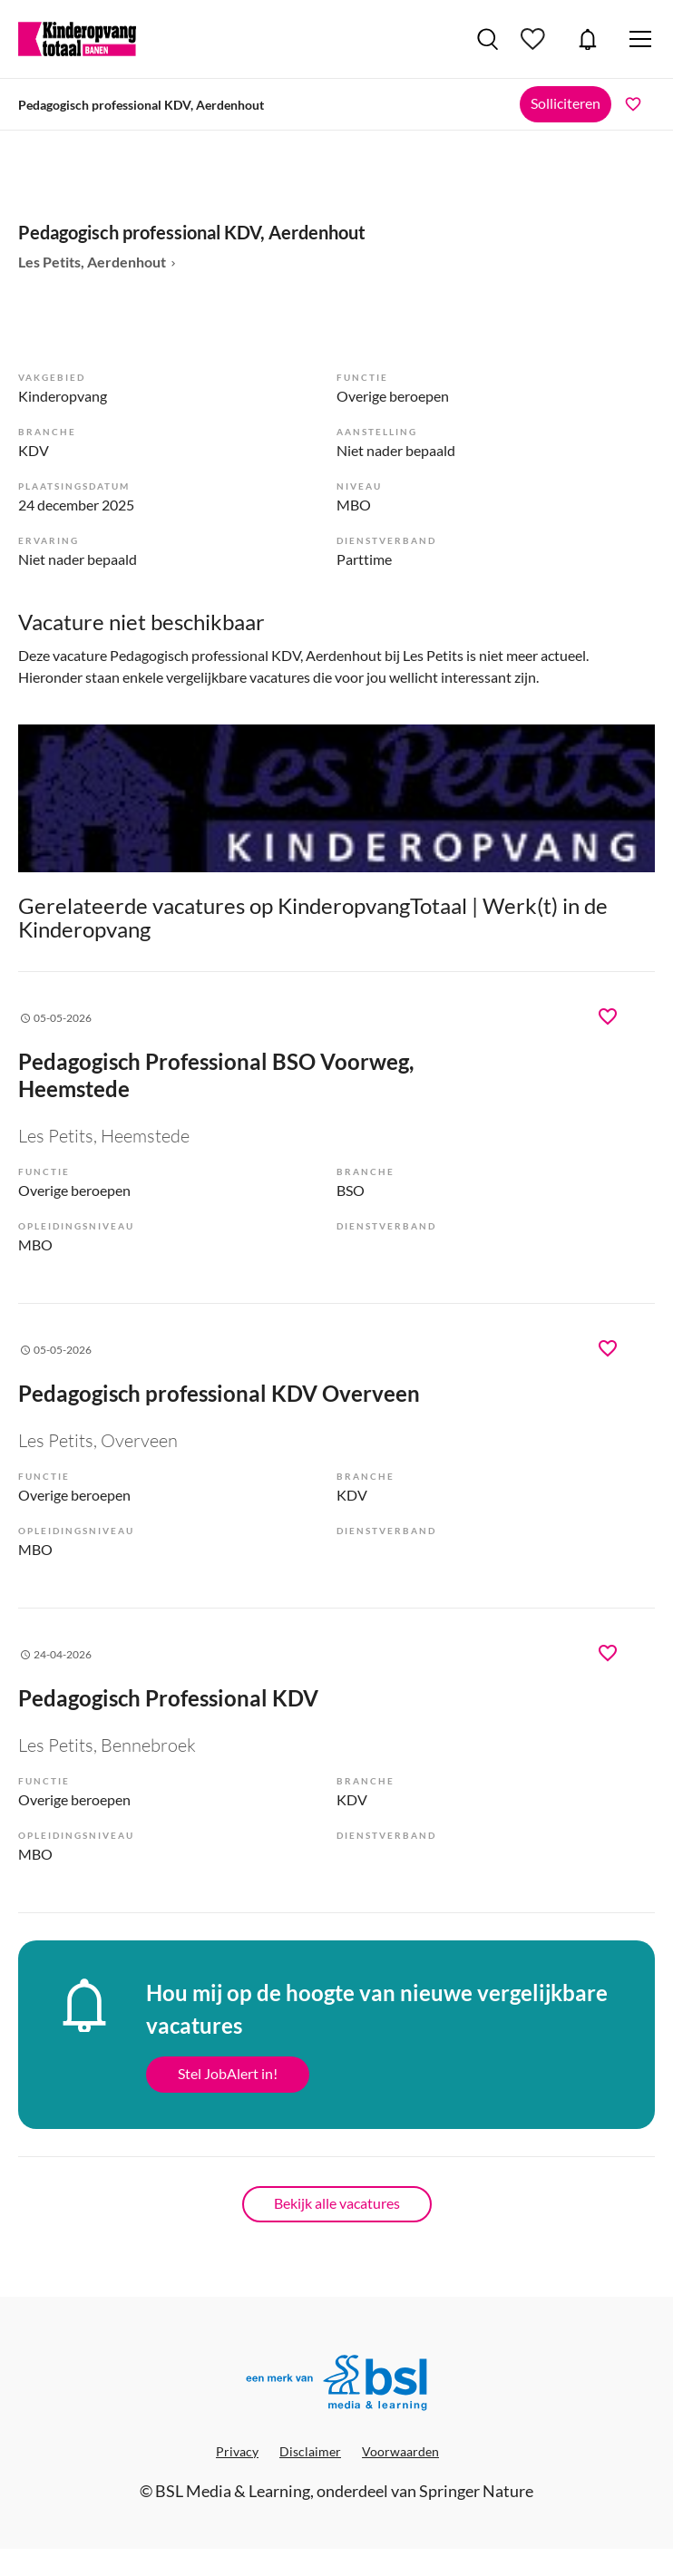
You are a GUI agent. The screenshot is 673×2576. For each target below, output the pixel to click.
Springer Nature (476, 2491)
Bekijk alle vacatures (337, 2202)
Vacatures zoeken (487, 39)
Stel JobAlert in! (228, 2073)
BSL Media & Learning (232, 2491)
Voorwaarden (400, 2451)
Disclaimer (310, 2451)
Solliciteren (565, 103)
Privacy (237, 2451)
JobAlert (587, 39)
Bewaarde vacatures (535, 39)
